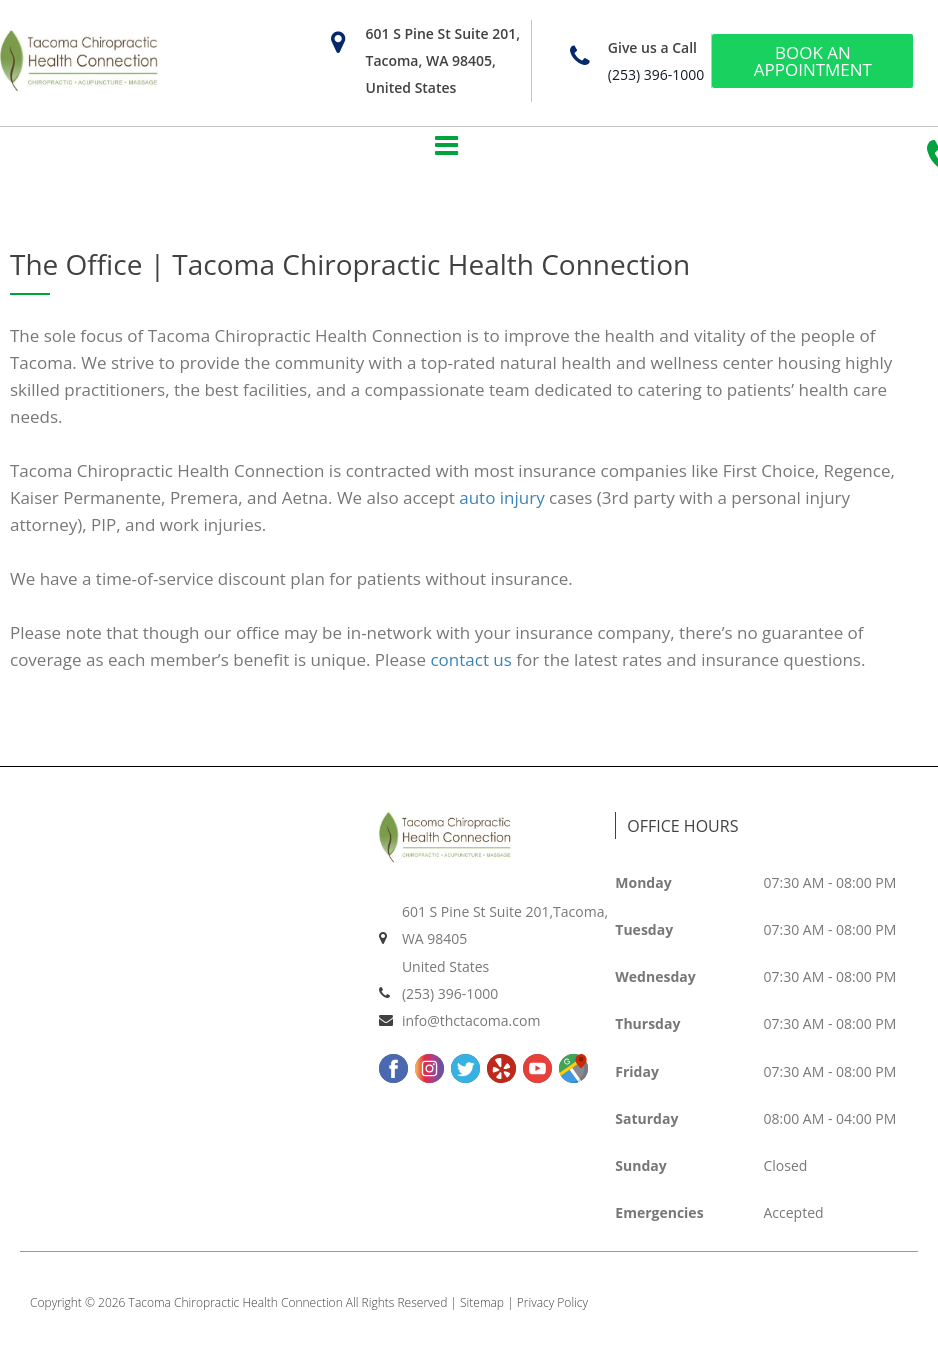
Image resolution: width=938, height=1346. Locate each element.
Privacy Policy (552, 1309)
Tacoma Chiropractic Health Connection (236, 1309)
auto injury (501, 504)
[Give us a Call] (580, 56)
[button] (447, 146)
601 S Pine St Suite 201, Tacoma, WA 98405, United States (442, 60)
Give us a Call (652, 47)
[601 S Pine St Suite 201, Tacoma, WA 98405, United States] (337, 42)
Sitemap (482, 1309)
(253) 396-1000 (656, 74)
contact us (470, 666)
